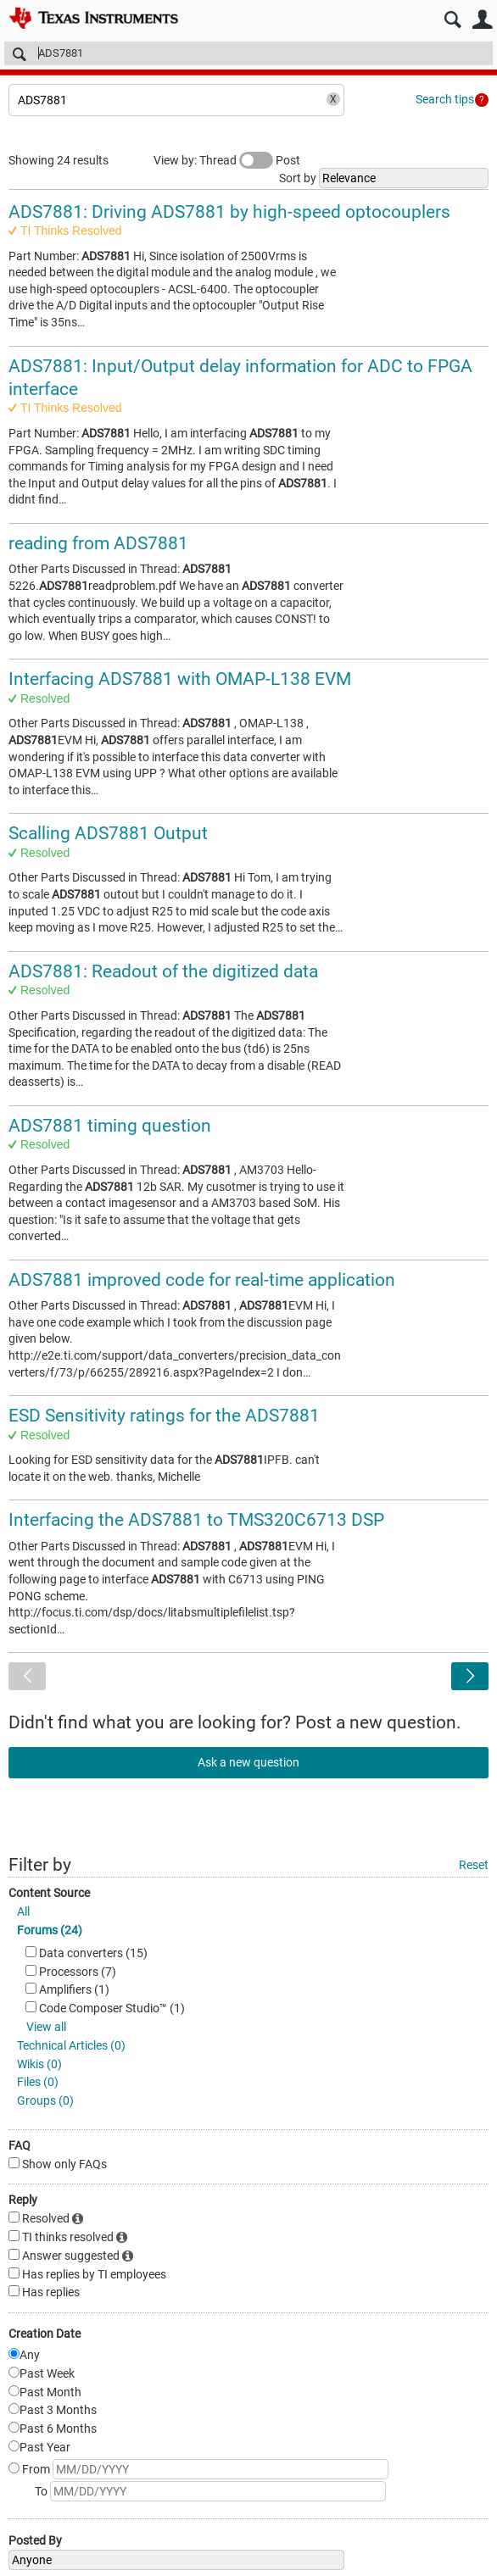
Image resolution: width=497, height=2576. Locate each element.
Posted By (35, 2540)
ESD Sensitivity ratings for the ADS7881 (164, 1415)
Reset (474, 1865)
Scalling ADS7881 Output (108, 833)
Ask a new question (248, 1762)
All (23, 1911)
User (482, 20)
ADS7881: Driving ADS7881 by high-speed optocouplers (229, 212)
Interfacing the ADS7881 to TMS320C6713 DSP (196, 1520)
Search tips (445, 99)
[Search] (248, 53)
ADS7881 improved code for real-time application (201, 1280)
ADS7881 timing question (109, 1126)
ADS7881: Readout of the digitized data (163, 971)
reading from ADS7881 (98, 543)
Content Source (49, 1893)
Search (452, 20)
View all (46, 2027)
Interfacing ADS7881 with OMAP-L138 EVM (179, 679)
